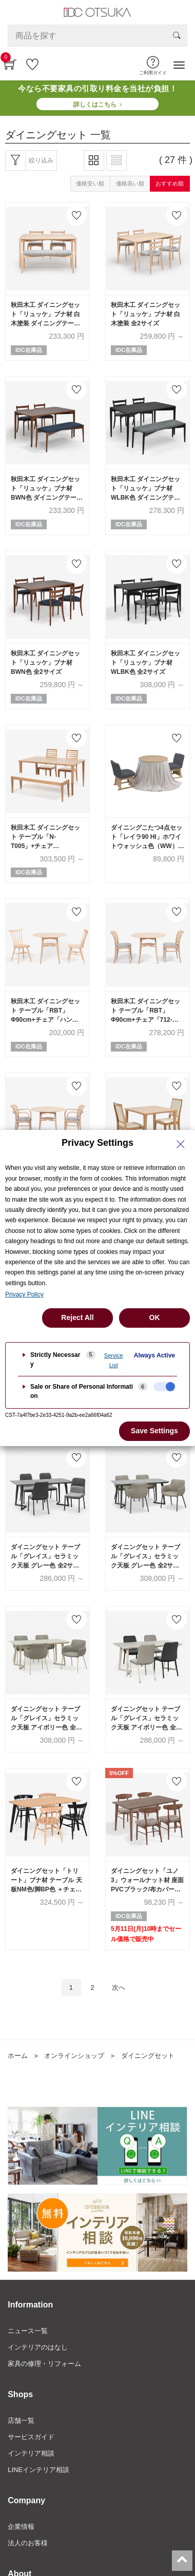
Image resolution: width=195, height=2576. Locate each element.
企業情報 (21, 2526)
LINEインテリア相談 (38, 2470)
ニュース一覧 (28, 2331)
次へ (118, 1987)
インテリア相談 (31, 2453)
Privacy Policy (24, 1294)
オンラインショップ (74, 2055)
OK (154, 1317)
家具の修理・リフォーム (44, 2363)
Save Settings (154, 1431)
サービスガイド (31, 2437)
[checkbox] (164, 1386)
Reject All (77, 1317)
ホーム (18, 2055)
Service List (113, 1360)
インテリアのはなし (38, 2347)
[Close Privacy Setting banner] (180, 1144)
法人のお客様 (28, 2543)
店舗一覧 (21, 2420)
